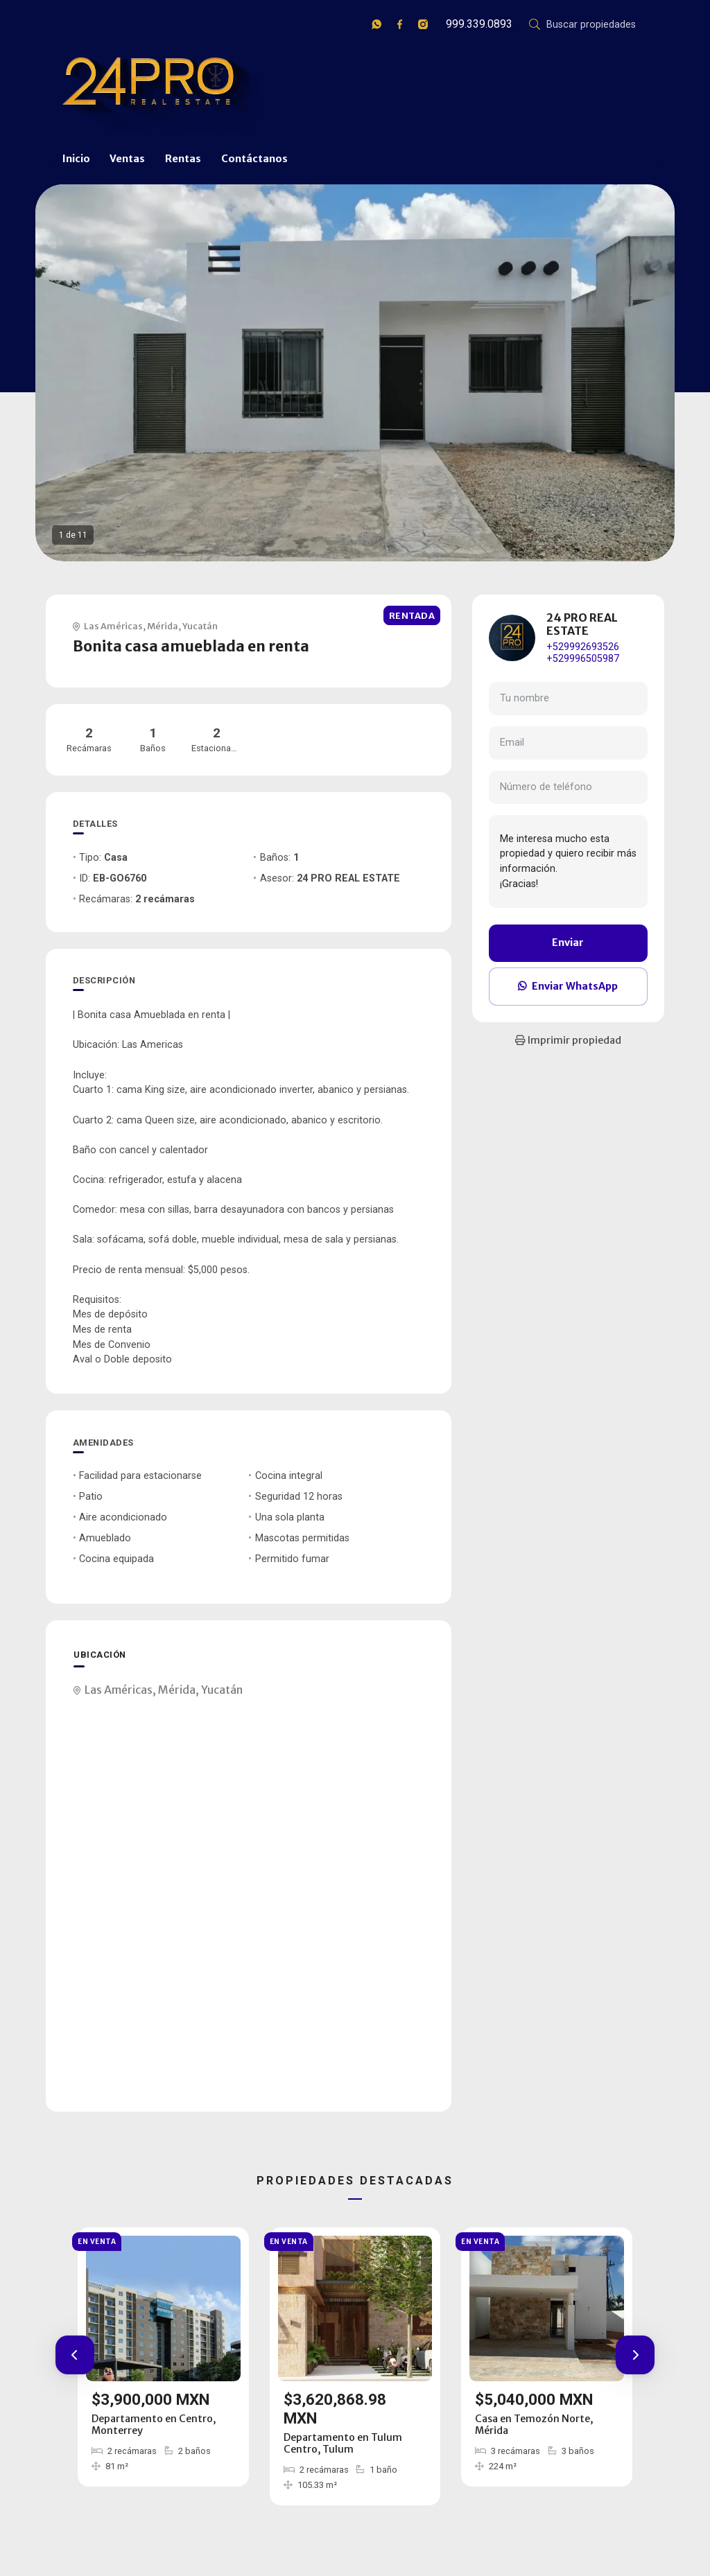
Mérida (162, 625)
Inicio (76, 158)
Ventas (127, 158)
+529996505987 (582, 659)
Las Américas (113, 625)
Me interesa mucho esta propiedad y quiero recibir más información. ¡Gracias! (568, 861)
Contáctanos (254, 158)
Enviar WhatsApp (568, 986)
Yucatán (200, 625)
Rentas (183, 158)
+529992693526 (582, 647)
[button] (74, 2355)
